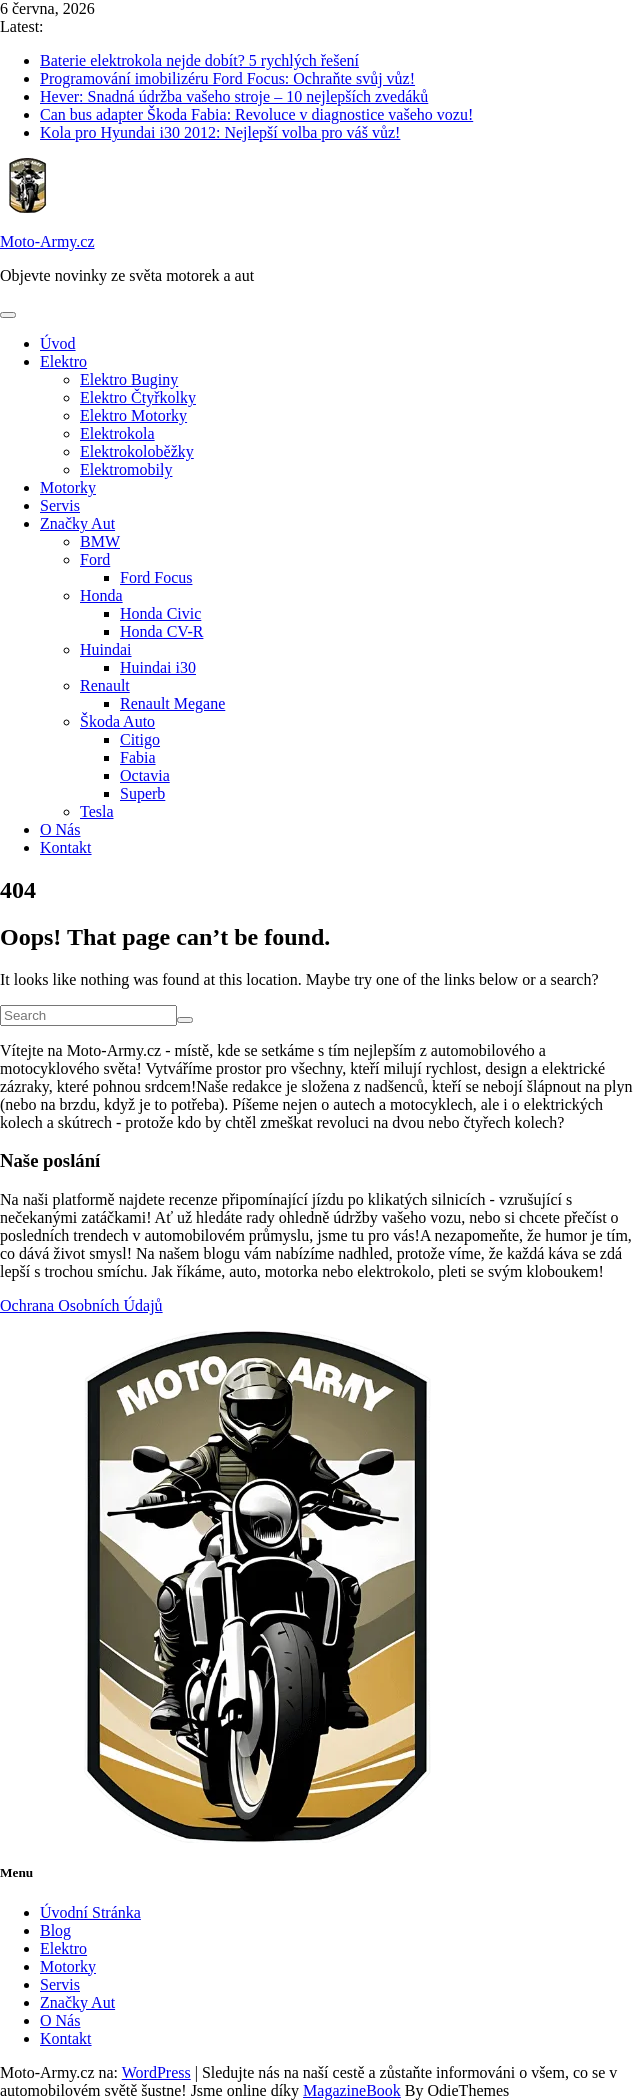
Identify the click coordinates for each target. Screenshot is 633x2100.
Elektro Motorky (133, 415)
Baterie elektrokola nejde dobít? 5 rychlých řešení (199, 60)
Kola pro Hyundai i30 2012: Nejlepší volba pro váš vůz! (220, 132)
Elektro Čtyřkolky (138, 397)
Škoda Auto (117, 721)
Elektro (63, 361)
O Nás (60, 829)
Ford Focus (156, 577)
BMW (100, 541)
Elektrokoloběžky (137, 451)
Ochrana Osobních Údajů (81, 1305)
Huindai (106, 649)
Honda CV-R (161, 631)
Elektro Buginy (129, 379)
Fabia (138, 757)
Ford (95, 559)
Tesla (97, 811)
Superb (142, 793)
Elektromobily (126, 469)
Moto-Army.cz (47, 241)
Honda (101, 595)
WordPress (156, 2072)
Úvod (58, 343)
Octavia (145, 775)
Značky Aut (77, 523)
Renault (105, 685)
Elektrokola (117, 433)
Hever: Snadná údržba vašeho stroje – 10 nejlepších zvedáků (234, 96)
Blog (55, 1930)
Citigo (140, 739)
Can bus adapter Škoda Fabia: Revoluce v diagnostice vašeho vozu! (256, 114)
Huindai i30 (158, 667)
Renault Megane (172, 703)
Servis (60, 505)
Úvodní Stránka (90, 1912)
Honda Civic (160, 613)
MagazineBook (352, 2090)
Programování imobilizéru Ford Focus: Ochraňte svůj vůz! (227, 78)
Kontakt (66, 847)
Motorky (68, 487)
